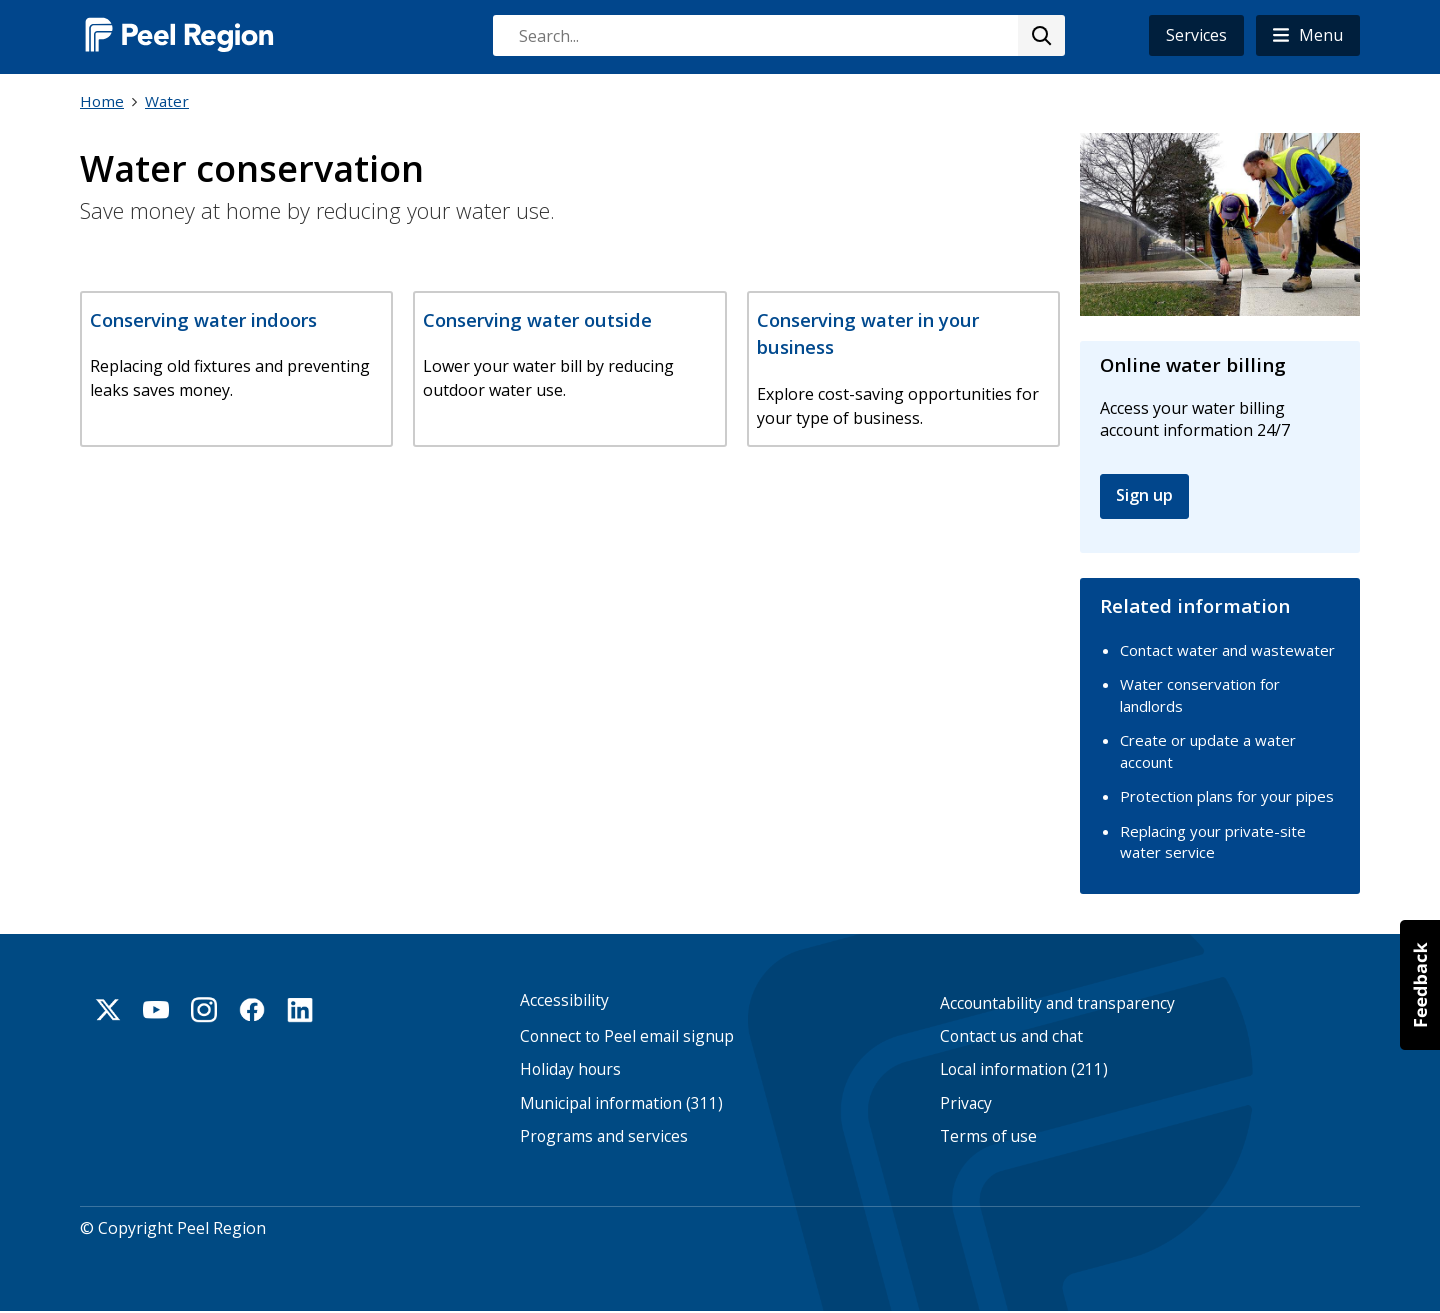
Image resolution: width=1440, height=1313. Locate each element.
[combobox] (778, 35)
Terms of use (988, 1136)
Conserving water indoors (203, 319)
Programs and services (604, 1136)
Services (1196, 35)
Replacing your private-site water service (1213, 842)
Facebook (252, 1010)
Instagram (204, 1010)
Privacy (966, 1103)
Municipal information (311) (621, 1103)
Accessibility (564, 1000)
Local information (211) (1024, 1069)
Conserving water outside (537, 319)
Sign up (1144, 495)
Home (102, 101)
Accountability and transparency (1057, 1003)
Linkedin (300, 1010)
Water (167, 101)
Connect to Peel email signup (627, 1036)
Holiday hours (570, 1069)
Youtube (156, 1010)
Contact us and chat (1011, 1036)
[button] (1308, 35)
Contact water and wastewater (1227, 650)
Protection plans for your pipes (1227, 796)
